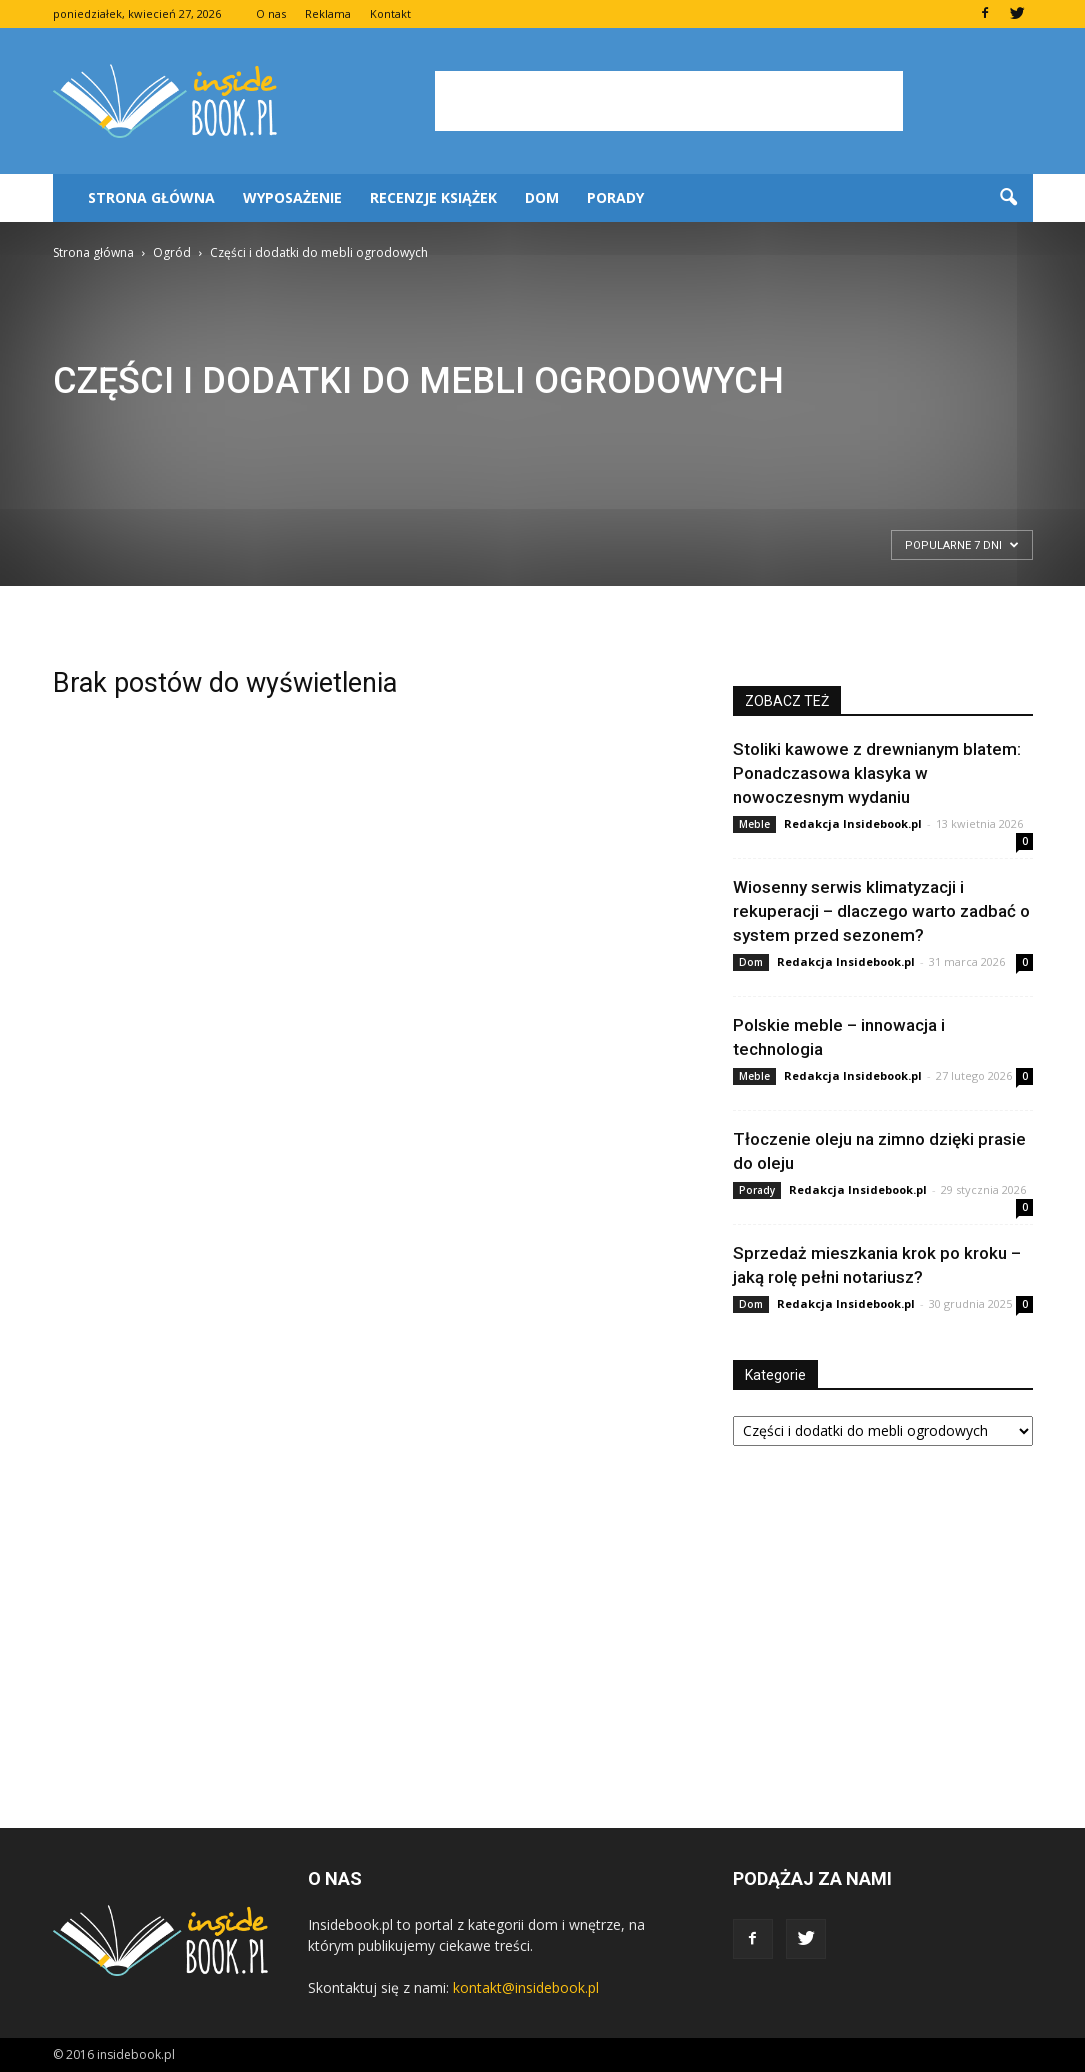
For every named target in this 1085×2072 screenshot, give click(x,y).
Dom (542, 197)
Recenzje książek (433, 197)
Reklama (328, 13)
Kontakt (390, 13)
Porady (615, 197)
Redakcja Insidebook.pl (853, 823)
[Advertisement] (669, 101)
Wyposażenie (292, 197)
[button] (1009, 198)
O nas (271, 13)
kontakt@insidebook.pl (526, 1987)
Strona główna (151, 197)
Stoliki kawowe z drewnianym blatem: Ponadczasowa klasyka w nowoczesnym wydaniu (877, 773)
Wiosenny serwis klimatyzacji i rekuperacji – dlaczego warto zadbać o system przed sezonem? (881, 911)
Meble (754, 824)
